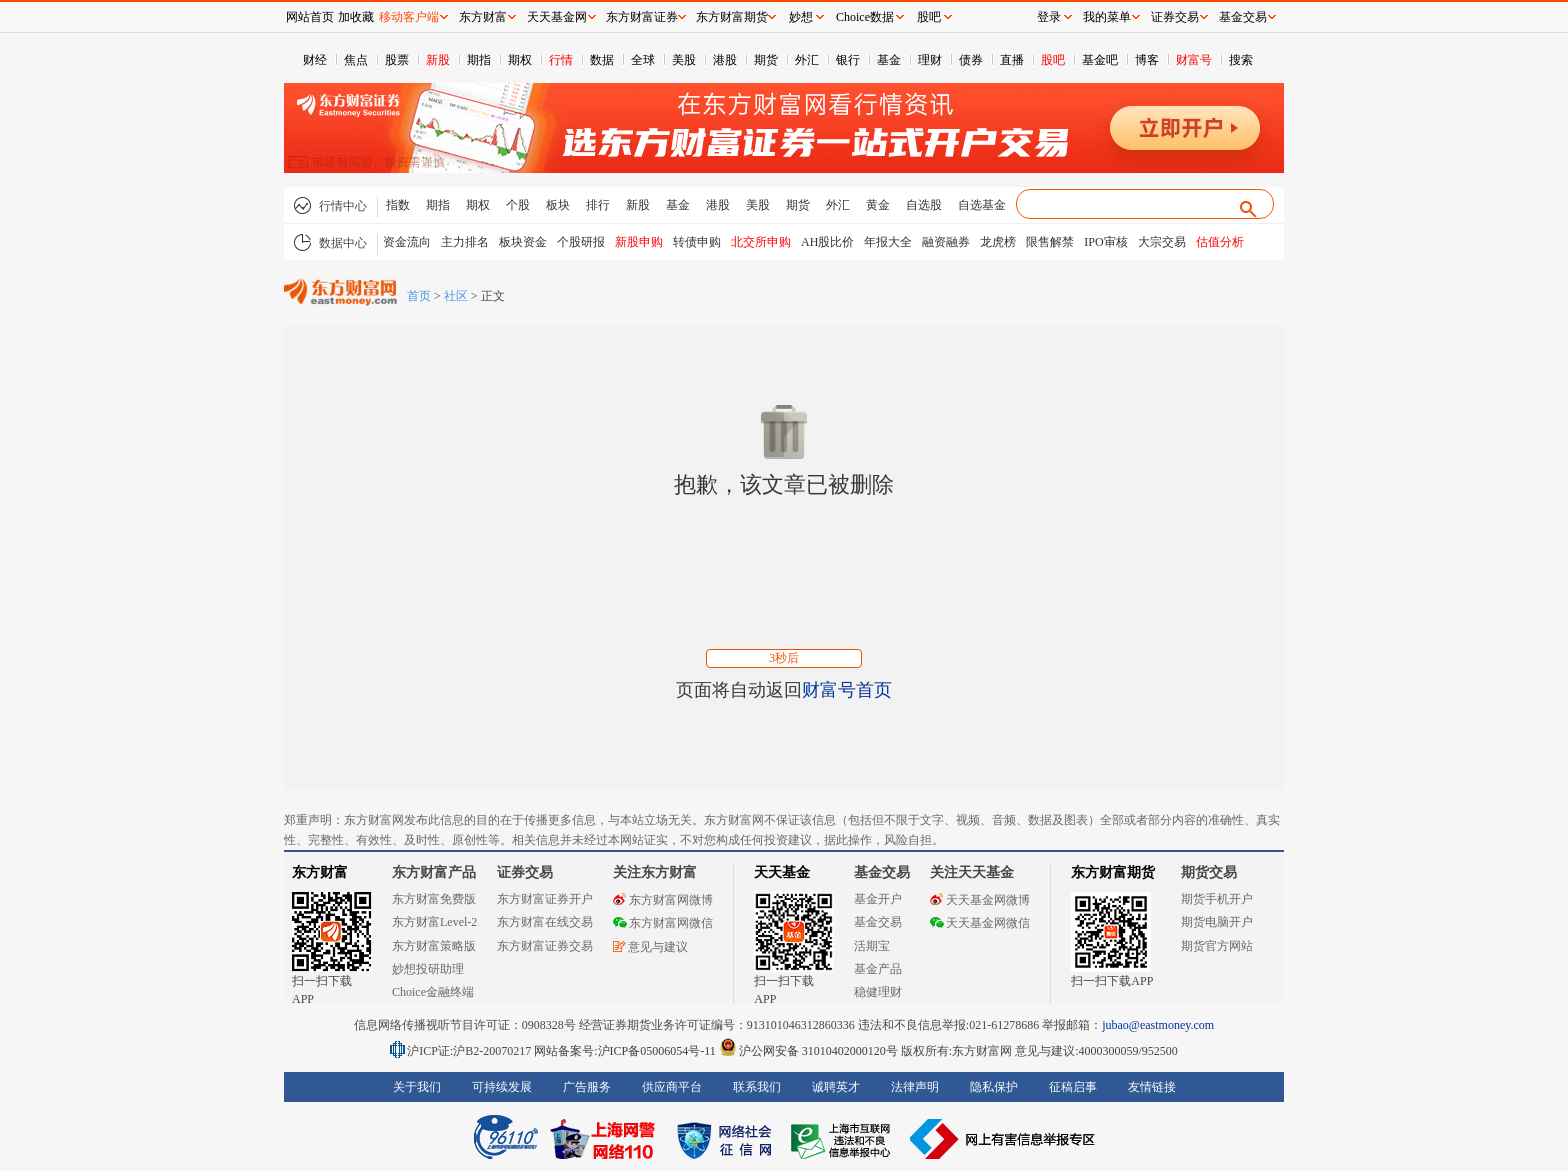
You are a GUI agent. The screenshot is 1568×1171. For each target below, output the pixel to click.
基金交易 (878, 922)
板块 (558, 205)
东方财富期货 (1113, 872)
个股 (518, 205)
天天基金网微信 (980, 923)
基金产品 (878, 969)
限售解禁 (1050, 242)
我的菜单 (1107, 17)
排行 (598, 205)
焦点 (356, 60)
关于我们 (417, 1087)
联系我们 (757, 1087)
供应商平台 (672, 1087)
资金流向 (407, 242)
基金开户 (878, 899)
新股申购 (639, 242)
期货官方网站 (1217, 946)
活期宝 (872, 946)
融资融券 (946, 242)
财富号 (1194, 60)
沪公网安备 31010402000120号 (808, 1051)
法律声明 (915, 1087)
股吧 (1053, 60)
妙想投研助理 (428, 969)
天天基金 (782, 872)
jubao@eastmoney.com (1158, 1025)
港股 (725, 60)
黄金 (878, 205)
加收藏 (356, 17)
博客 (1147, 60)
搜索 (1241, 60)
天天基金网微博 (980, 900)
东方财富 (320, 872)
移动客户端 (409, 17)
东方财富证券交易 (545, 946)
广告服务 (587, 1087)
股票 (397, 60)
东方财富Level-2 (434, 922)
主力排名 (465, 242)
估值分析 (1220, 242)
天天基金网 (557, 17)
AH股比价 (827, 242)
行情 (561, 60)
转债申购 (697, 242)
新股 (438, 60)
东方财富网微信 (663, 923)
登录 (1049, 17)
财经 (315, 60)
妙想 (801, 17)
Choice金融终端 (433, 992)
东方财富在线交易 (545, 922)
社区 (456, 296)
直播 (1012, 60)
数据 (602, 60)
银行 (848, 60)
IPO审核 (1105, 242)
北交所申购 (761, 242)
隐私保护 (994, 1087)
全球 (643, 60)
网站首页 (310, 17)
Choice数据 (865, 17)
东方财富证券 (642, 17)
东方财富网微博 (663, 900)
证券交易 (1175, 17)
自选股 (924, 205)
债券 (971, 60)
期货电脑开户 (1217, 922)
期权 (520, 60)
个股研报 (581, 242)
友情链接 (1152, 1087)
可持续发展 (502, 1087)
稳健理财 (878, 992)
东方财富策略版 (434, 946)
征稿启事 (1073, 1087)
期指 (479, 60)
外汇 (807, 60)
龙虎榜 (998, 242)
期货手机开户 (1217, 899)
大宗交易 (1162, 242)
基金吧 (1100, 60)
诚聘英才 (836, 1087)
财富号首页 (847, 690)
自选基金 (982, 205)
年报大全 (888, 242)
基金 (889, 60)
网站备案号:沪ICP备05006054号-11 (626, 1051)
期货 (766, 60)
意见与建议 (650, 947)
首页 (419, 296)
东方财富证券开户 (545, 899)
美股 (684, 60)
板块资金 (523, 242)
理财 (930, 60)
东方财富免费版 (434, 899)
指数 (398, 205)
